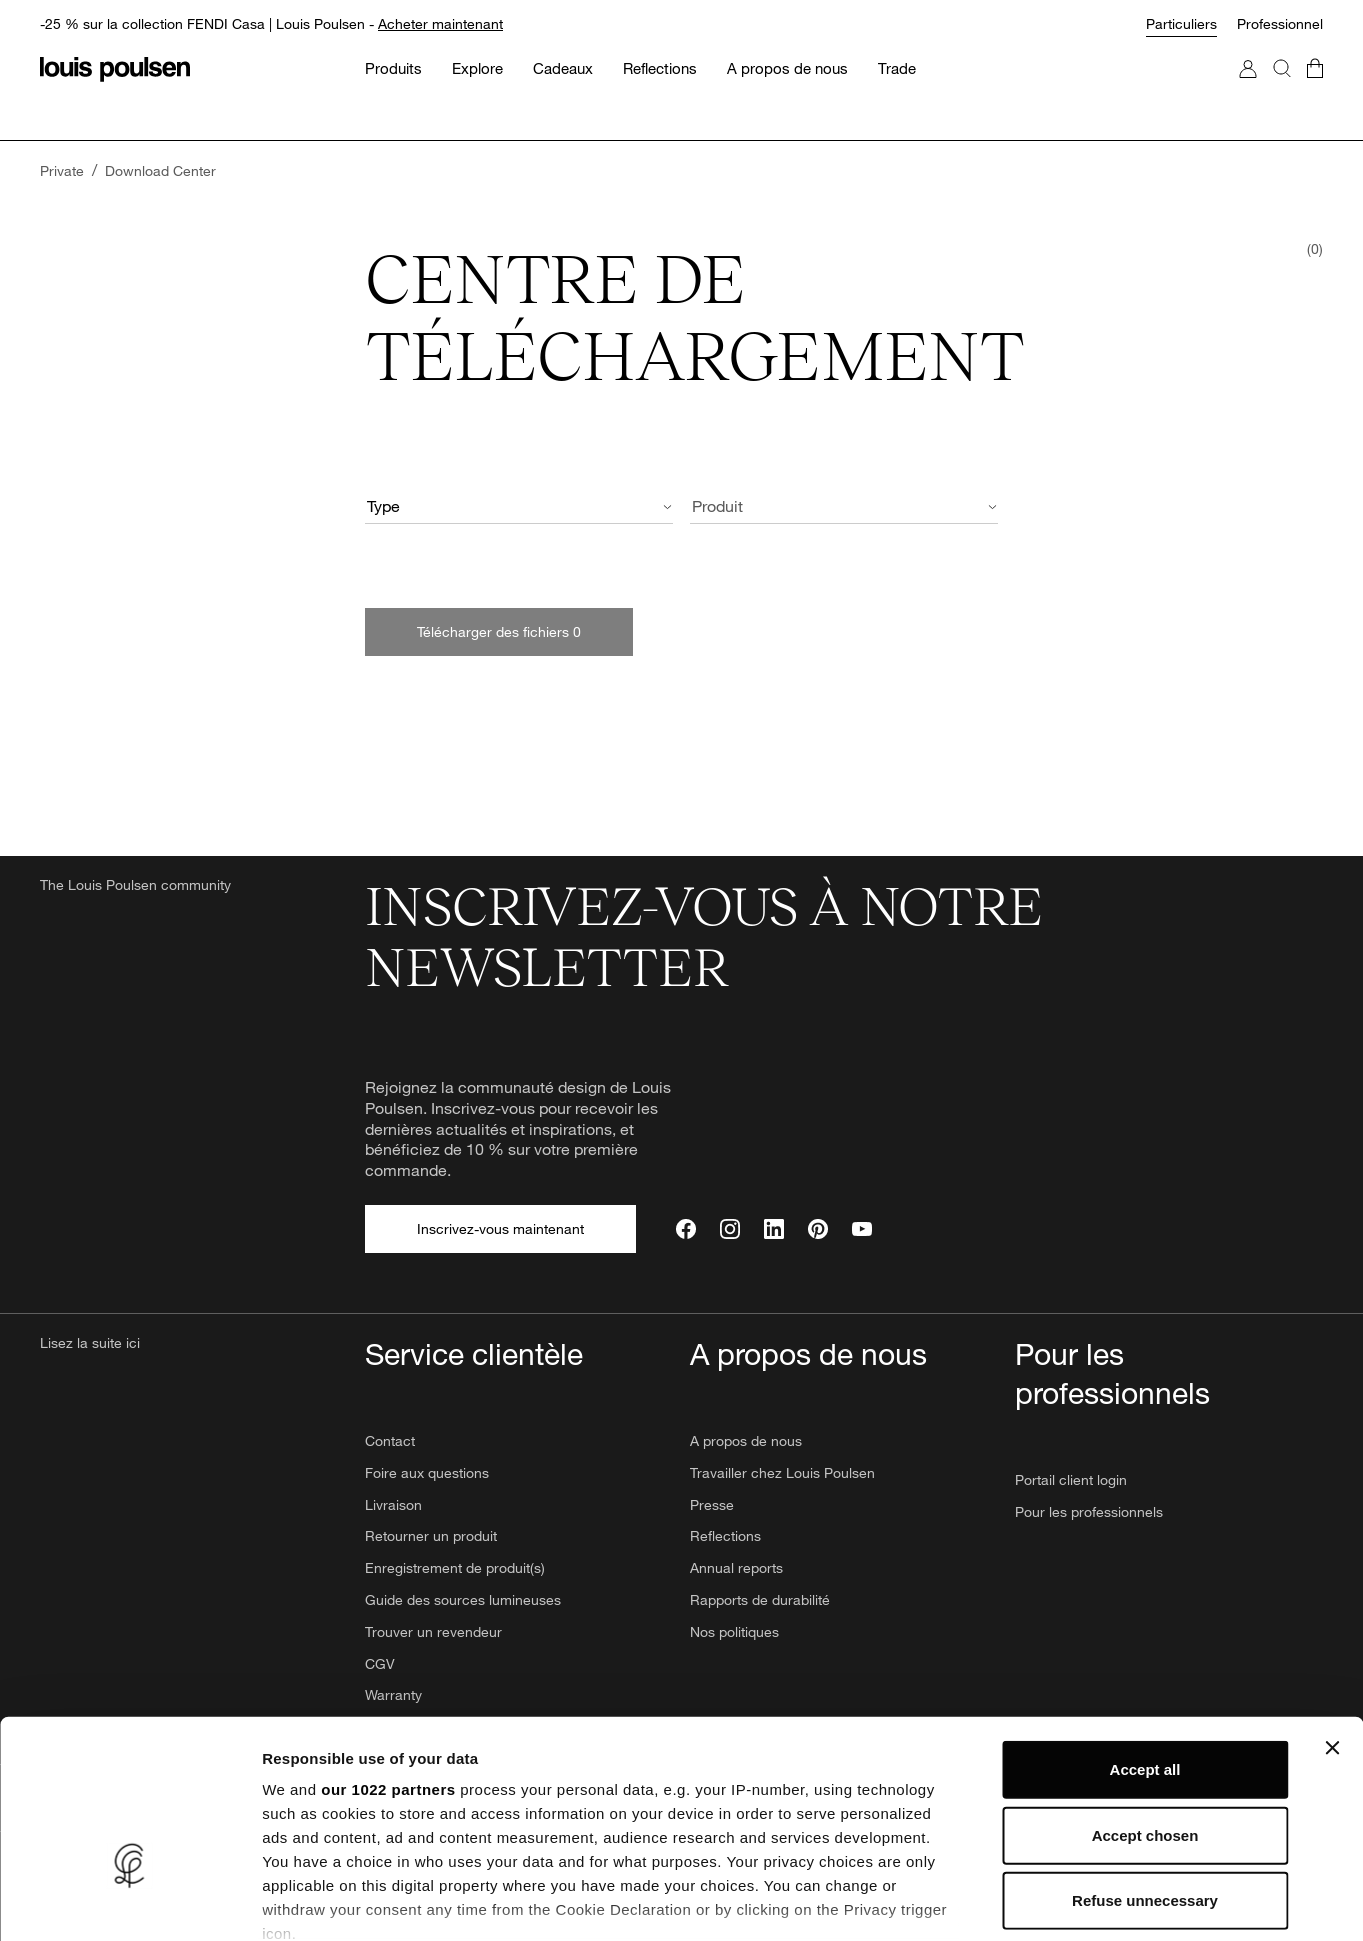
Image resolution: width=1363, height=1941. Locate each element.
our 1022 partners (388, 1655)
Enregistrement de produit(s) (455, 1567)
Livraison (393, 1504)
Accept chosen (1145, 1700)
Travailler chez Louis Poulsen (782, 1472)
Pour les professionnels (1089, 1511)
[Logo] (115, 69)
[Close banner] (1332, 1614)
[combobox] (519, 509)
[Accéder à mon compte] (1248, 88)
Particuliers (1181, 23)
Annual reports (736, 1567)
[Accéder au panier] (1315, 88)
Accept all (1145, 1635)
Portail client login (1071, 1479)
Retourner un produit (431, 1535)
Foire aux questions (427, 1472)
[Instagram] (730, 1229)
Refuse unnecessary (1145, 1766)
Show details (1049, 1901)
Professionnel (1280, 23)
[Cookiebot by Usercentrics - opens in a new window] (129, 1902)
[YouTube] (862, 1229)
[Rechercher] (1282, 88)
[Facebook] (686, 1229)
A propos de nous (746, 1440)
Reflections (725, 1535)
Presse (712, 1504)
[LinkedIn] (774, 1229)
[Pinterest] (818, 1229)
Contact (390, 1440)
